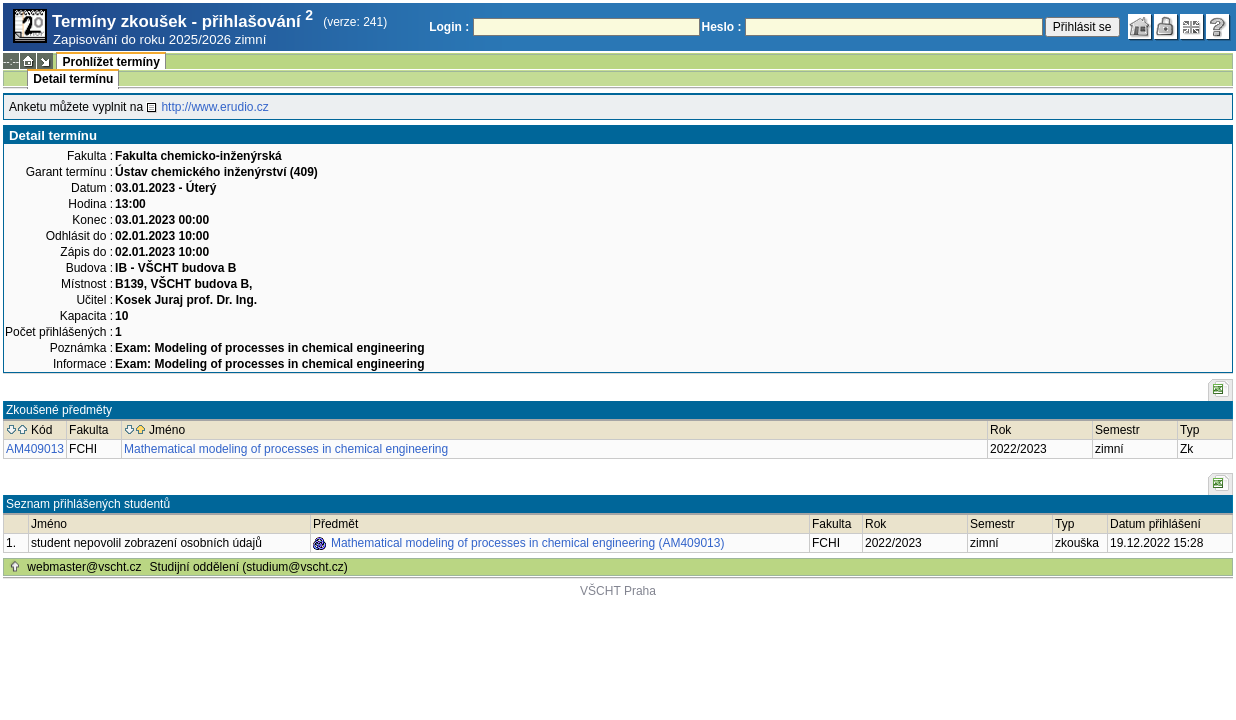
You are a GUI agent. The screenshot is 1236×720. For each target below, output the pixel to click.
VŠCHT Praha (618, 591)
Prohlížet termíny (110, 62)
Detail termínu (73, 79)
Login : (449, 27)
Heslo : (722, 27)
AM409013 (35, 449)
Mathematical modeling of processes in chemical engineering (286, 449)
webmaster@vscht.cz (84, 567)
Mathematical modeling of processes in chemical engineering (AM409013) (528, 543)
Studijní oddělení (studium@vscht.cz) (249, 567)
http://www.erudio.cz (214, 107)
